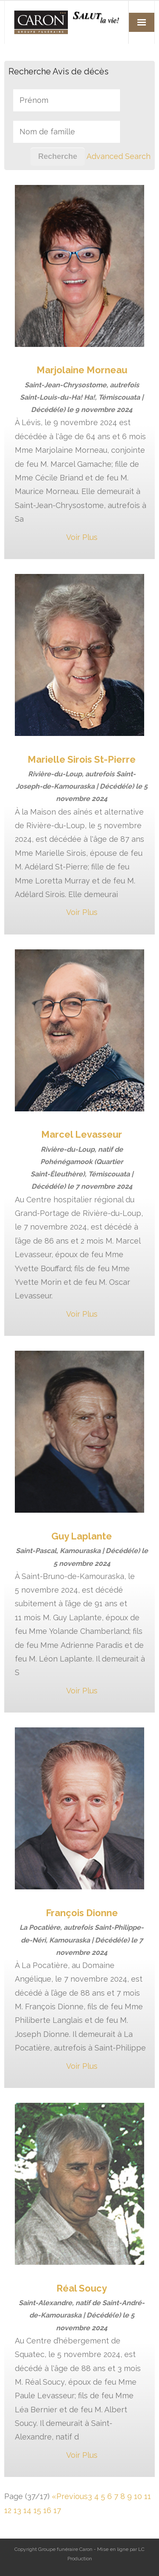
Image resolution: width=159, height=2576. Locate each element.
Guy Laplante (81, 1536)
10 (138, 2496)
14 (27, 2510)
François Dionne (82, 1912)
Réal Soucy (81, 2288)
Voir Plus (82, 537)
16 (47, 2510)
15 (37, 2510)
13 (17, 2510)
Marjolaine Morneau (81, 369)
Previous (72, 2496)
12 (7, 2510)
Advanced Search (118, 156)
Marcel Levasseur (81, 1134)
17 (57, 2510)
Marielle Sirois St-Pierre (82, 759)
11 (147, 2496)
